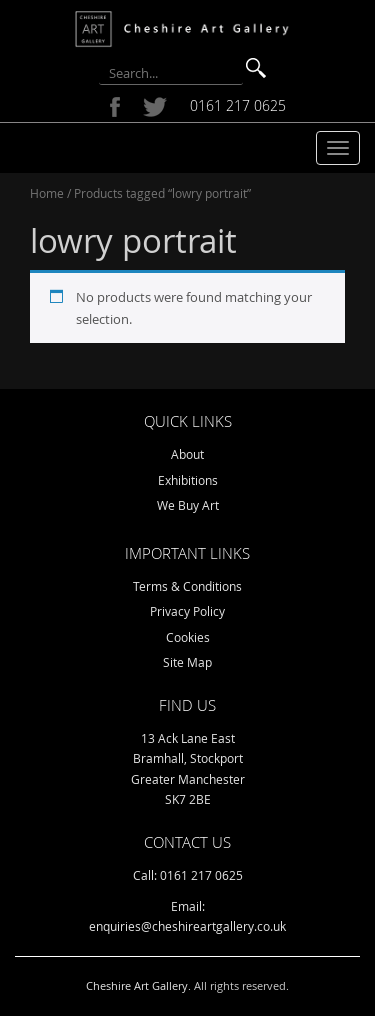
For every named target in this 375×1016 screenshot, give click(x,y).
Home (47, 193)
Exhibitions (188, 480)
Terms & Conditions (187, 586)
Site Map (187, 662)
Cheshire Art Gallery (137, 985)
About (187, 454)
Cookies (188, 637)
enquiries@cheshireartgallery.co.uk (187, 926)
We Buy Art (188, 505)
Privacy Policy (187, 611)
